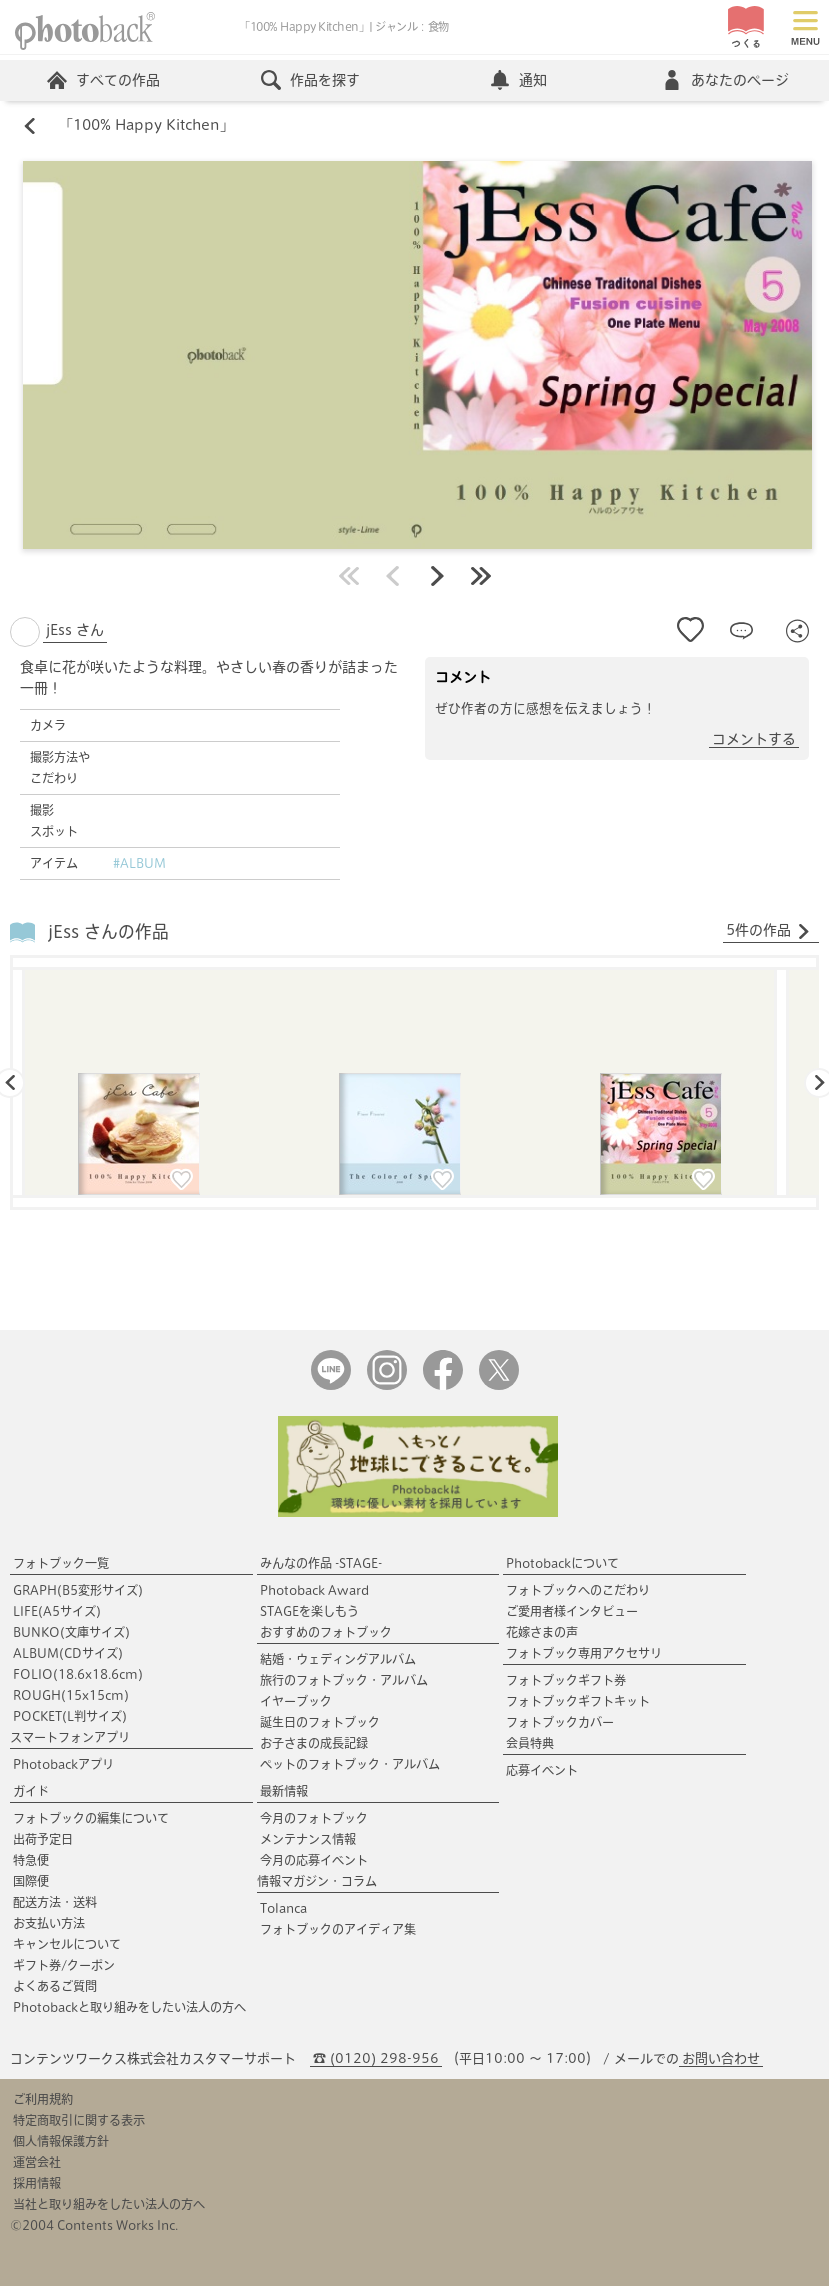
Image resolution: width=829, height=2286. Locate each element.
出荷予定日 (43, 1839)
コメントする (754, 740)
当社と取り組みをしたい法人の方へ (109, 2204)
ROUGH (71, 1695)
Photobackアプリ (63, 1764)
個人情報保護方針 (61, 2141)
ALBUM (68, 1653)
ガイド (31, 1791)
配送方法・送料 (55, 1902)
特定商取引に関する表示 (79, 2120)
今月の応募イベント (314, 1860)
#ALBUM (139, 864)
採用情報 (37, 2183)
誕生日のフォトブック (320, 1722)
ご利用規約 (43, 2099)
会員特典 (530, 1743)
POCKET (70, 1716)
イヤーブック (296, 1701)
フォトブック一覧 (61, 1563)
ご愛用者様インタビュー (572, 1611)
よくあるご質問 (55, 1986)
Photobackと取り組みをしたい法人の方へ (129, 2007)
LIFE (57, 1611)
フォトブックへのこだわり (578, 1590)
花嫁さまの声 (542, 1632)
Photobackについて (562, 1563)
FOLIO (78, 1674)
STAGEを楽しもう (309, 1611)
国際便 (31, 1881)
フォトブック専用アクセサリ (584, 1653)
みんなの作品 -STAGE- (321, 1563)
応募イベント (542, 1770)
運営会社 (37, 2162)
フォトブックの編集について (91, 1818)
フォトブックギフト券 (566, 1680)
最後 (481, 577)
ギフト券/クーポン (64, 1965)
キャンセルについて (67, 1944)
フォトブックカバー (560, 1722)
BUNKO (71, 1632)
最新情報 (284, 1791)
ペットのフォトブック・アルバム (350, 1764)
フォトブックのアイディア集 (338, 1929)
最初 (349, 577)
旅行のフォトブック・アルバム (344, 1680)
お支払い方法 (49, 1923)
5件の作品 (768, 932)
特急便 (31, 1860)
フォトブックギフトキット (578, 1701)
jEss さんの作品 (108, 931)
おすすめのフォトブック (326, 1632)
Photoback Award (314, 1590)
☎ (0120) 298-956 (376, 2058)
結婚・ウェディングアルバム (338, 1659)
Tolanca (283, 1908)
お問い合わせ (721, 2058)
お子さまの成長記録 (314, 1743)
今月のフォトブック (314, 1818)
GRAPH (78, 1590)
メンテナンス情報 (308, 1839)
